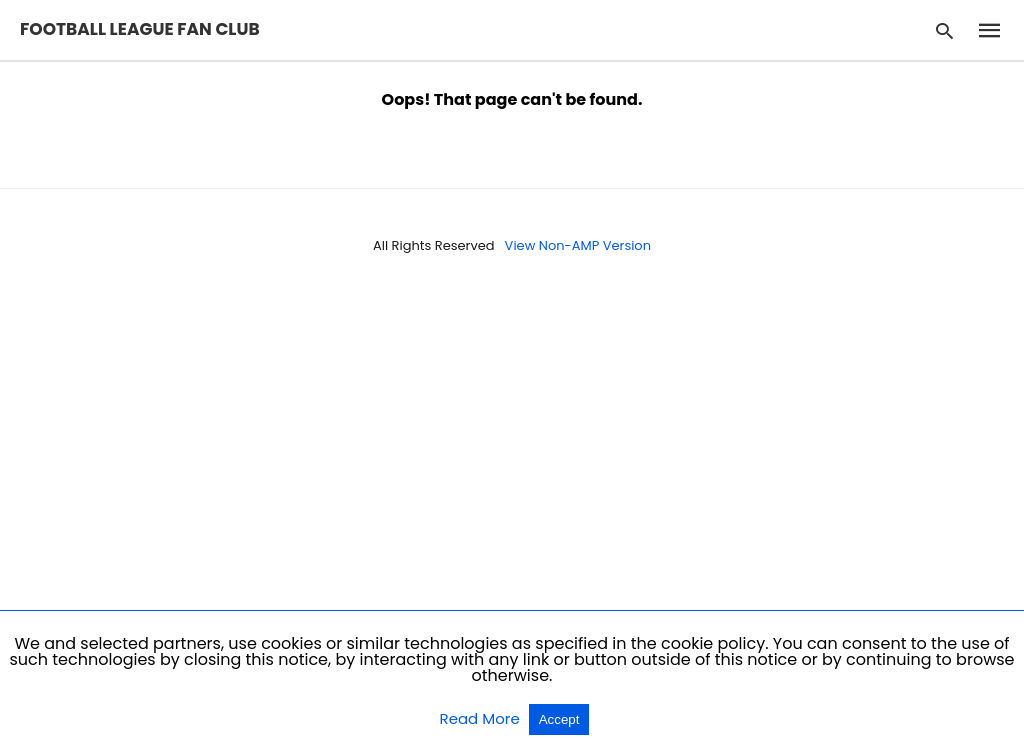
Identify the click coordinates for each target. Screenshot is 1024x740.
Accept (559, 719)
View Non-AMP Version (578, 245)
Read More (482, 718)
